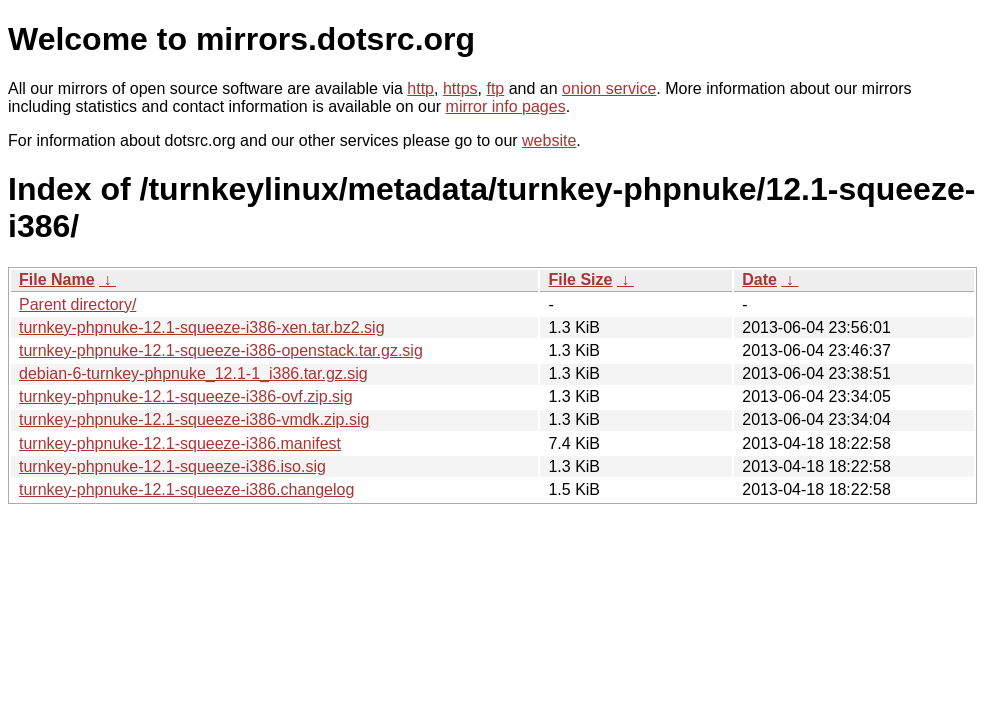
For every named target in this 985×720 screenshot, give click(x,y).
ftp (495, 88)
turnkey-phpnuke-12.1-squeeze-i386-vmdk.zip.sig (194, 419)
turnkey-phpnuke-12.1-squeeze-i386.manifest (180, 443)
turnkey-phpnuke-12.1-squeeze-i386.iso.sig (172, 466)
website (549, 140)
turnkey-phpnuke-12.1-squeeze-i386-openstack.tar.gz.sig (221, 350)
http (420, 88)
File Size (580, 279)
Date (759, 279)
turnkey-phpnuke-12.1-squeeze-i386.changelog (186, 489)
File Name (57, 279)
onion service (609, 88)
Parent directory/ (77, 304)
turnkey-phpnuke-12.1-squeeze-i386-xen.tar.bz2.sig (202, 327)
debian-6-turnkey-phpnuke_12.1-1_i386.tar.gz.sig (193, 373)
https (460, 88)
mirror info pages (506, 106)
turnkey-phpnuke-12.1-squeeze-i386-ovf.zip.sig (186, 396)
